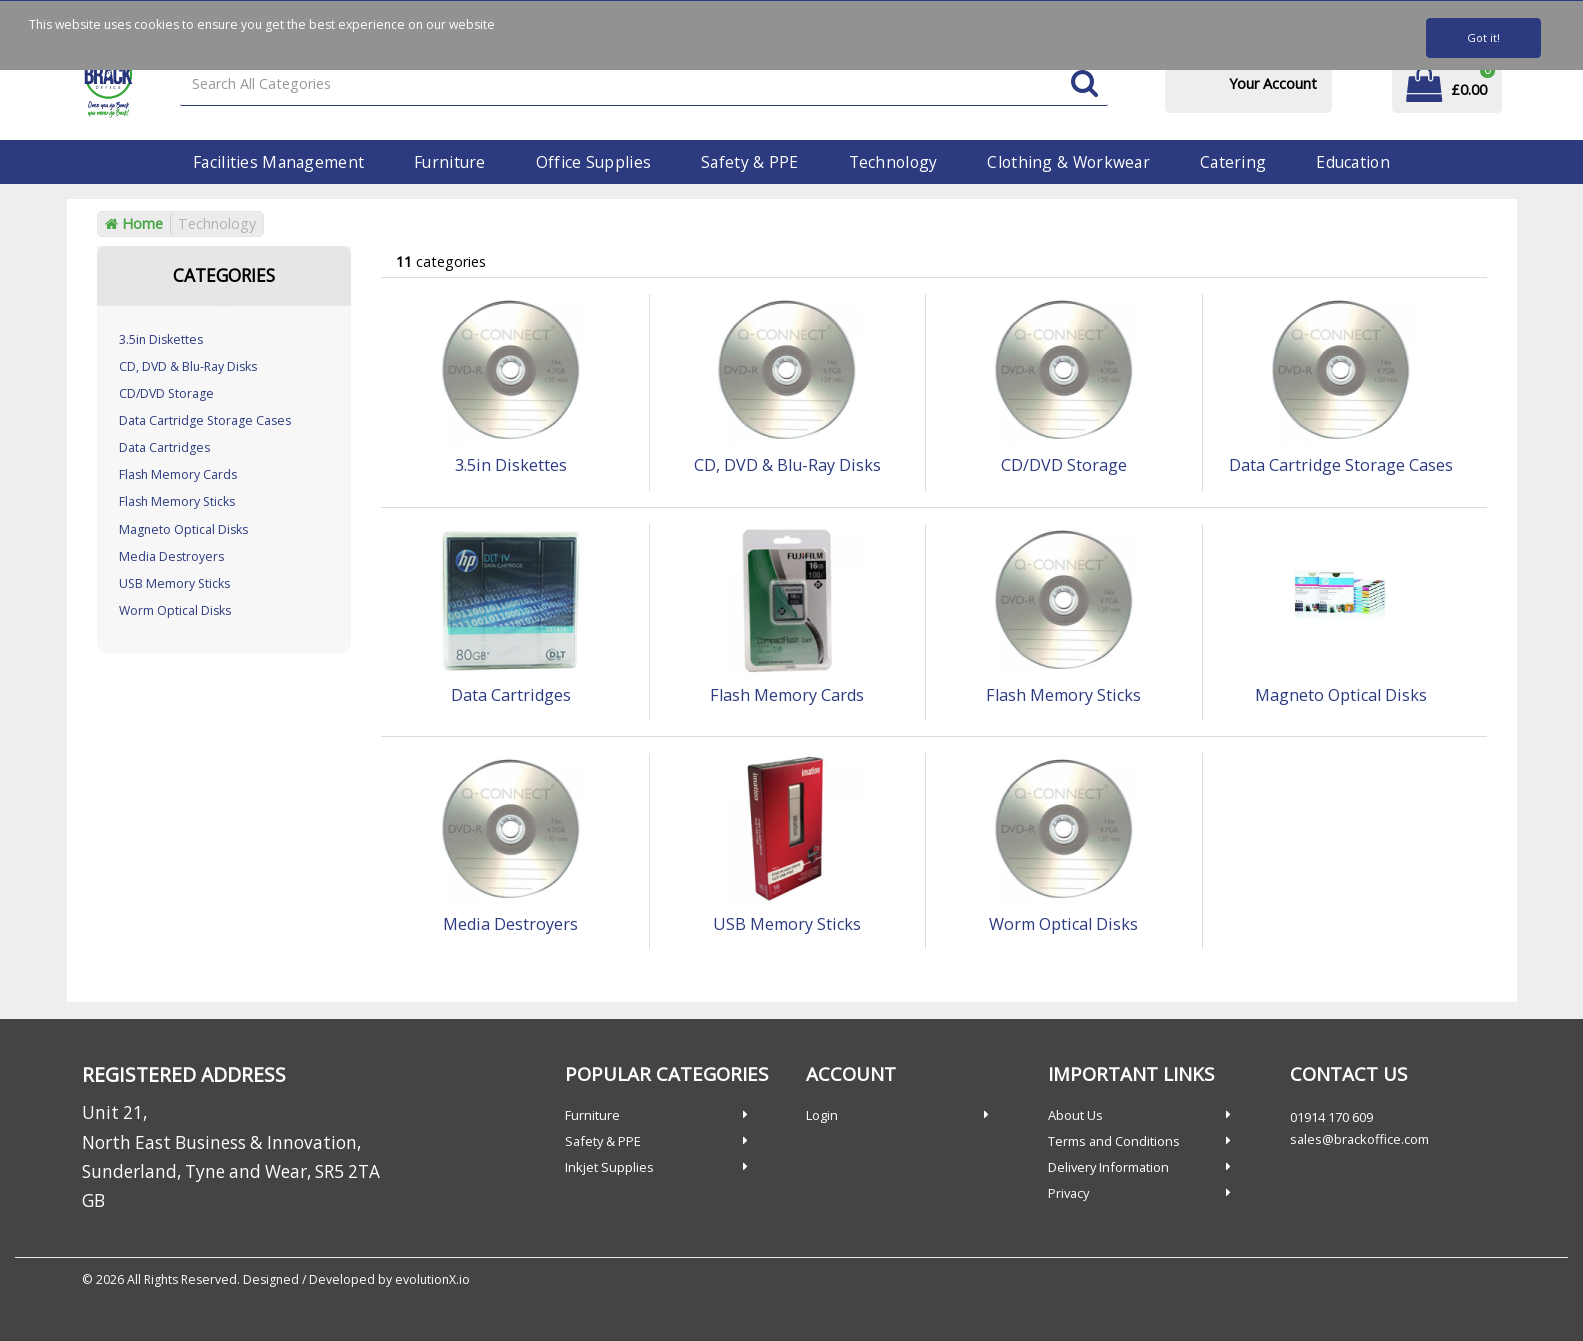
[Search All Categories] (643, 84)
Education (1353, 162)
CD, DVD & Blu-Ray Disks (188, 366)
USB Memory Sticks (174, 583)
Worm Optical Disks (175, 610)
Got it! (1483, 37)
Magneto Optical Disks (183, 529)
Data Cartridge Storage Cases (205, 420)
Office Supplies (593, 162)
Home (134, 223)
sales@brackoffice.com (1359, 1139)
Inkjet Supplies (609, 1167)
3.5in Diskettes (161, 339)
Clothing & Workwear (1068, 162)
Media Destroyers (171, 556)
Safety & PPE (749, 162)
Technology (893, 162)
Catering (1233, 162)
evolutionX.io (432, 1279)
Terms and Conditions (1114, 1141)
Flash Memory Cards (178, 474)
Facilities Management (278, 162)
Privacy (1068, 1193)
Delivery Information (1108, 1167)
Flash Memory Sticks (177, 501)
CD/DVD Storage (166, 393)
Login (822, 1115)
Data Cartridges (164, 447)
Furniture (450, 162)
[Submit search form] (1084, 84)
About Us (1075, 1115)
